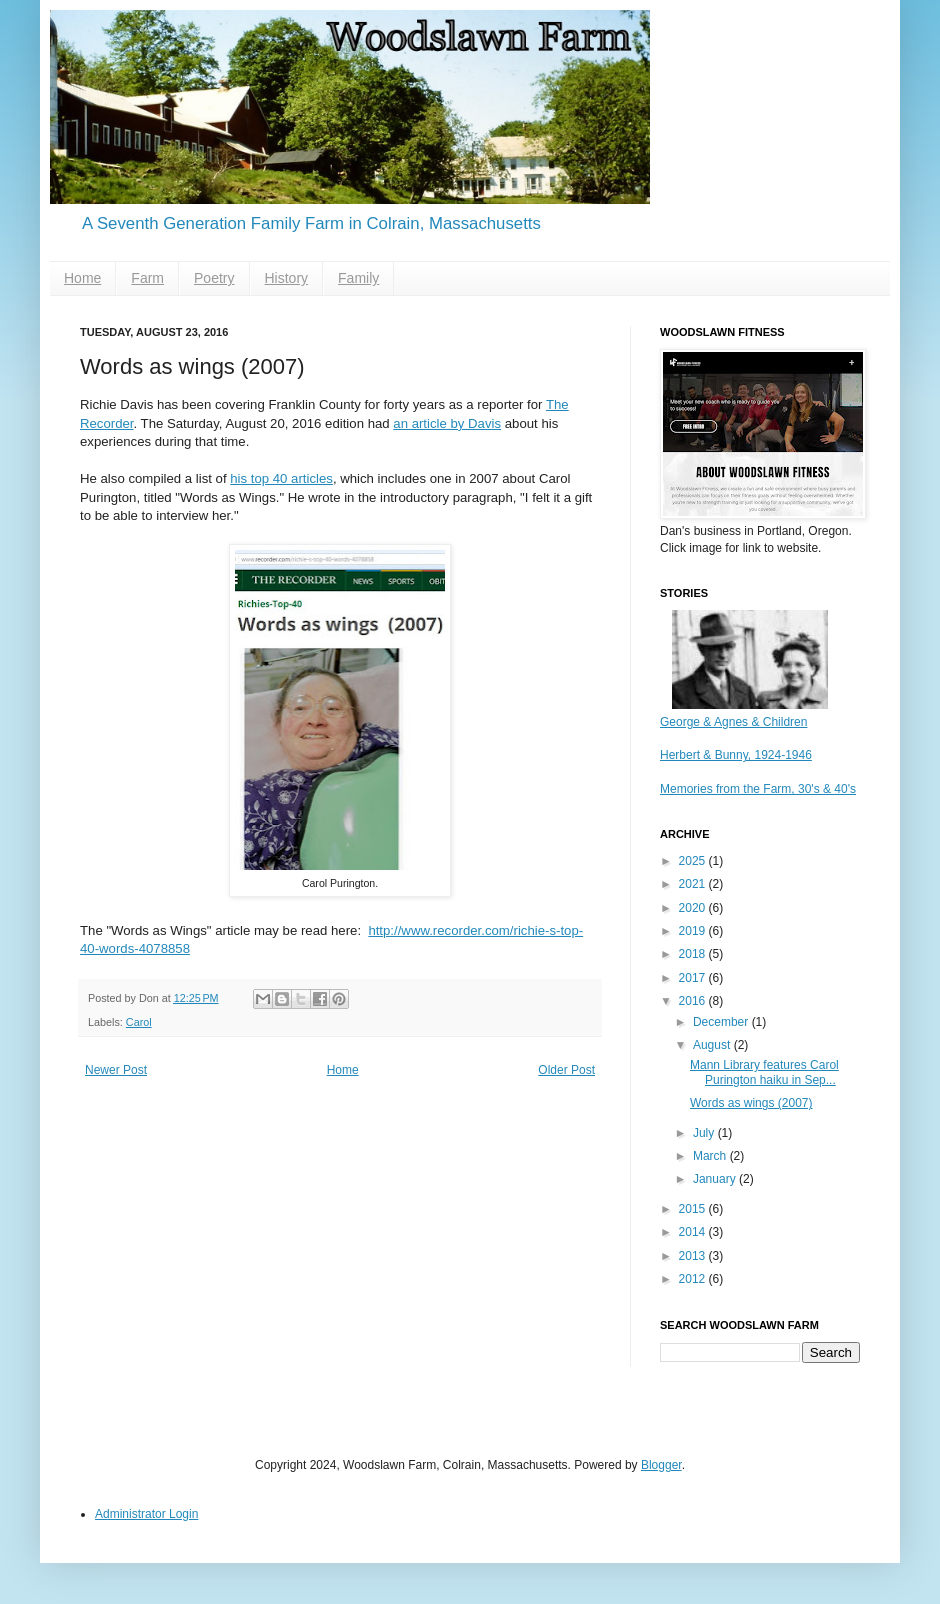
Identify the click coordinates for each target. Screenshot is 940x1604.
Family (358, 278)
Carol (139, 1022)
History (287, 278)
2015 (694, 1209)
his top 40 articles (281, 478)
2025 (694, 861)
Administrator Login (146, 1514)
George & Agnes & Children (733, 722)
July (705, 1133)
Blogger (661, 1465)
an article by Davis (447, 423)
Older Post (566, 1070)
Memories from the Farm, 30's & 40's (758, 789)
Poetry (214, 278)
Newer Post (116, 1070)
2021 (694, 884)
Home (82, 278)
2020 (694, 908)
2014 (694, 1232)
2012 (694, 1279)
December (722, 1022)
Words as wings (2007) (751, 1103)
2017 (694, 978)
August (713, 1045)
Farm (147, 278)
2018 (694, 954)
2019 (694, 931)
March (711, 1156)
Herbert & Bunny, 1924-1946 (736, 755)
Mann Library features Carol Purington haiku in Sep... (764, 1072)
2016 (694, 1001)
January (716, 1179)
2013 (694, 1256)
